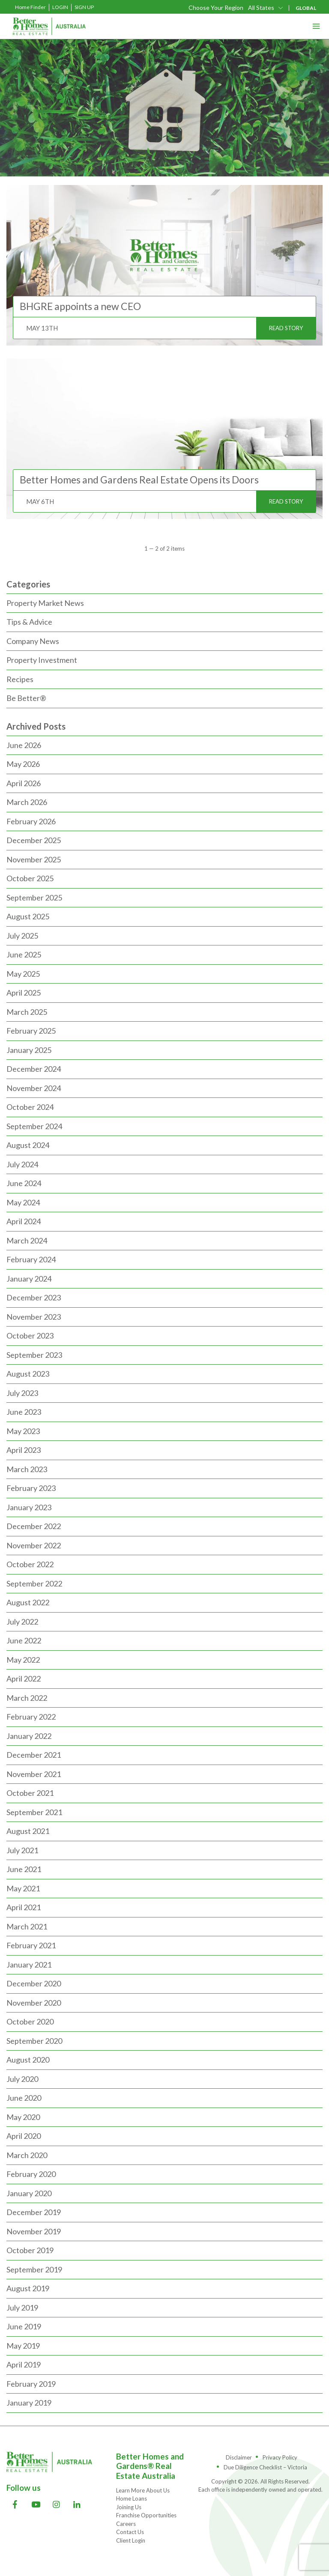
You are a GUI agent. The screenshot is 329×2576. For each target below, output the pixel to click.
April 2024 (23, 1221)
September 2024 (34, 1126)
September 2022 (34, 1583)
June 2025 (23, 954)
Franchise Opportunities (146, 2515)
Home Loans (131, 2498)
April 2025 (23, 992)
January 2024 (28, 1278)
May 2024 (23, 1202)
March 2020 (26, 2155)
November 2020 (33, 2002)
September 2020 (34, 2040)
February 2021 (31, 1945)
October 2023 (30, 1335)
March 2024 (26, 1240)
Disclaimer (239, 2457)
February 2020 (31, 2174)
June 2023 (23, 1411)
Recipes (19, 679)
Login (60, 7)
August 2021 (27, 1831)
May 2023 (23, 1431)
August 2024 (27, 1145)
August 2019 (27, 2288)
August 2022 (27, 1602)
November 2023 (33, 1316)
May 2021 (23, 1888)
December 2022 (33, 1526)
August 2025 (27, 916)
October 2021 (30, 1793)
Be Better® (26, 698)
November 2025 (33, 859)
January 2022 (28, 1736)
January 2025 (28, 1050)
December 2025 (33, 840)
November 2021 (33, 1774)
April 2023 (23, 1450)
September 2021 (34, 1812)
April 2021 (23, 1907)
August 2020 (27, 2059)
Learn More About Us (143, 2490)
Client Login (130, 2540)
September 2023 (34, 1355)
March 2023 (26, 1469)
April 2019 (23, 2364)
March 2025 (26, 1012)
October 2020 (30, 2021)
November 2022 (33, 1545)
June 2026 (23, 745)
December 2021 (33, 1754)
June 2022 (23, 1640)
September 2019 (34, 2269)
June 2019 (23, 2326)
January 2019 (28, 2402)
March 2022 (26, 1697)
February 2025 (31, 1030)
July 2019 (22, 2307)
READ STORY (286, 328)
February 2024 (31, 1259)
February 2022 (31, 1716)
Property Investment (41, 660)
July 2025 (22, 935)
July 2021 (22, 1850)
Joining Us (128, 2507)
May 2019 (23, 2345)
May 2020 (23, 2117)
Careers (126, 2523)
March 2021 (26, 1926)
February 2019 (31, 2383)
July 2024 (22, 1164)
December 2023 (33, 1297)
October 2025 (30, 878)
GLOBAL (306, 8)
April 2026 (23, 783)
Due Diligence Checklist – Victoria (265, 2467)
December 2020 (33, 1983)
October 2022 (30, 1564)
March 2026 (26, 802)
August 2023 (27, 1373)
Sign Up (84, 7)
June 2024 (23, 1183)
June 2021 (23, 1869)
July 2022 (22, 1621)
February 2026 (31, 821)
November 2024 (33, 1088)
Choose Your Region (215, 8)
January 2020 (28, 2193)
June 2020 (23, 2097)
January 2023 (28, 1507)
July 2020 (22, 2079)
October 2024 (30, 1107)
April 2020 (23, 2136)
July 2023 (22, 1393)
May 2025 (23, 973)
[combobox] (266, 7)
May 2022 (23, 1659)
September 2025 (34, 897)
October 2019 (30, 2250)
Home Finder (30, 7)
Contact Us (130, 2531)
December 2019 (33, 2212)
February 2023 (31, 1488)
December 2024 (33, 1068)
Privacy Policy (280, 2457)
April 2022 (23, 1678)
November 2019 (33, 2231)
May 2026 (23, 764)
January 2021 (28, 1964)
